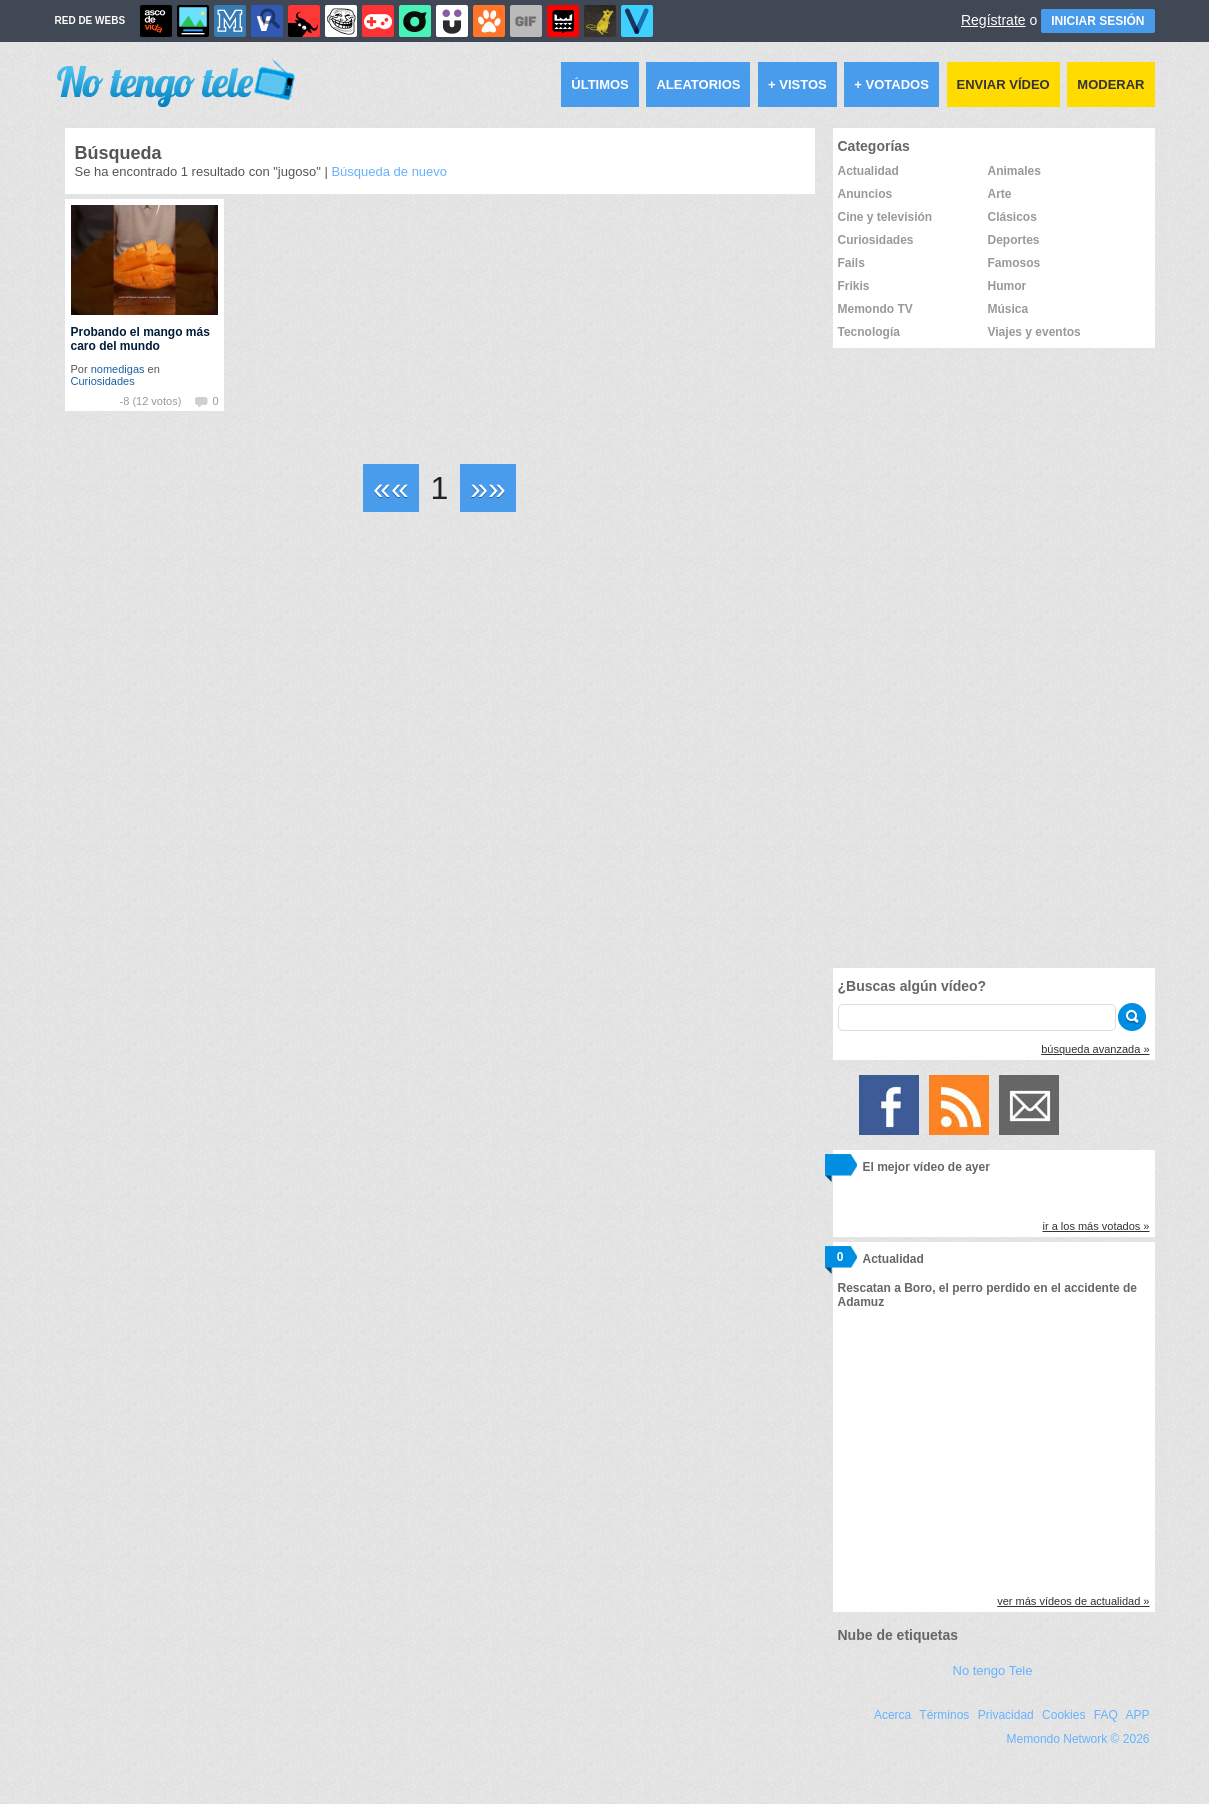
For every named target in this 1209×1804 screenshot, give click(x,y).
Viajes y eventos (1034, 332)
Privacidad (1006, 1715)
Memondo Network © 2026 (1078, 1739)
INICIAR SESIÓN (1097, 21)
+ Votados (891, 84)
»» (488, 488)
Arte (1000, 194)
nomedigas (118, 369)
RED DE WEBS (90, 20)
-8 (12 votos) (151, 401)
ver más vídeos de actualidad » (1073, 1601)
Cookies (1063, 1715)
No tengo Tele (993, 1670)
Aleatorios (698, 84)
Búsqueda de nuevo (389, 171)
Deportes (1014, 240)
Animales (1014, 171)
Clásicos (1012, 217)
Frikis (854, 286)
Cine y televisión (885, 217)
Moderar (1110, 84)
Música (1008, 309)
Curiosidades (103, 381)
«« (391, 488)
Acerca (892, 1715)
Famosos (1014, 263)
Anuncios (865, 194)
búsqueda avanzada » (1095, 1049)
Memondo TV (875, 309)
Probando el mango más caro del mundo (140, 339)
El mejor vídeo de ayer (926, 1167)
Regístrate (993, 20)
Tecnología (869, 332)
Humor (1007, 286)
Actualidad (868, 171)
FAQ (1106, 1715)
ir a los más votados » (1096, 1226)
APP (1137, 1715)
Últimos (600, 84)
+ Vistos (797, 84)
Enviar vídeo (1003, 84)
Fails (851, 263)
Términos (944, 1715)
